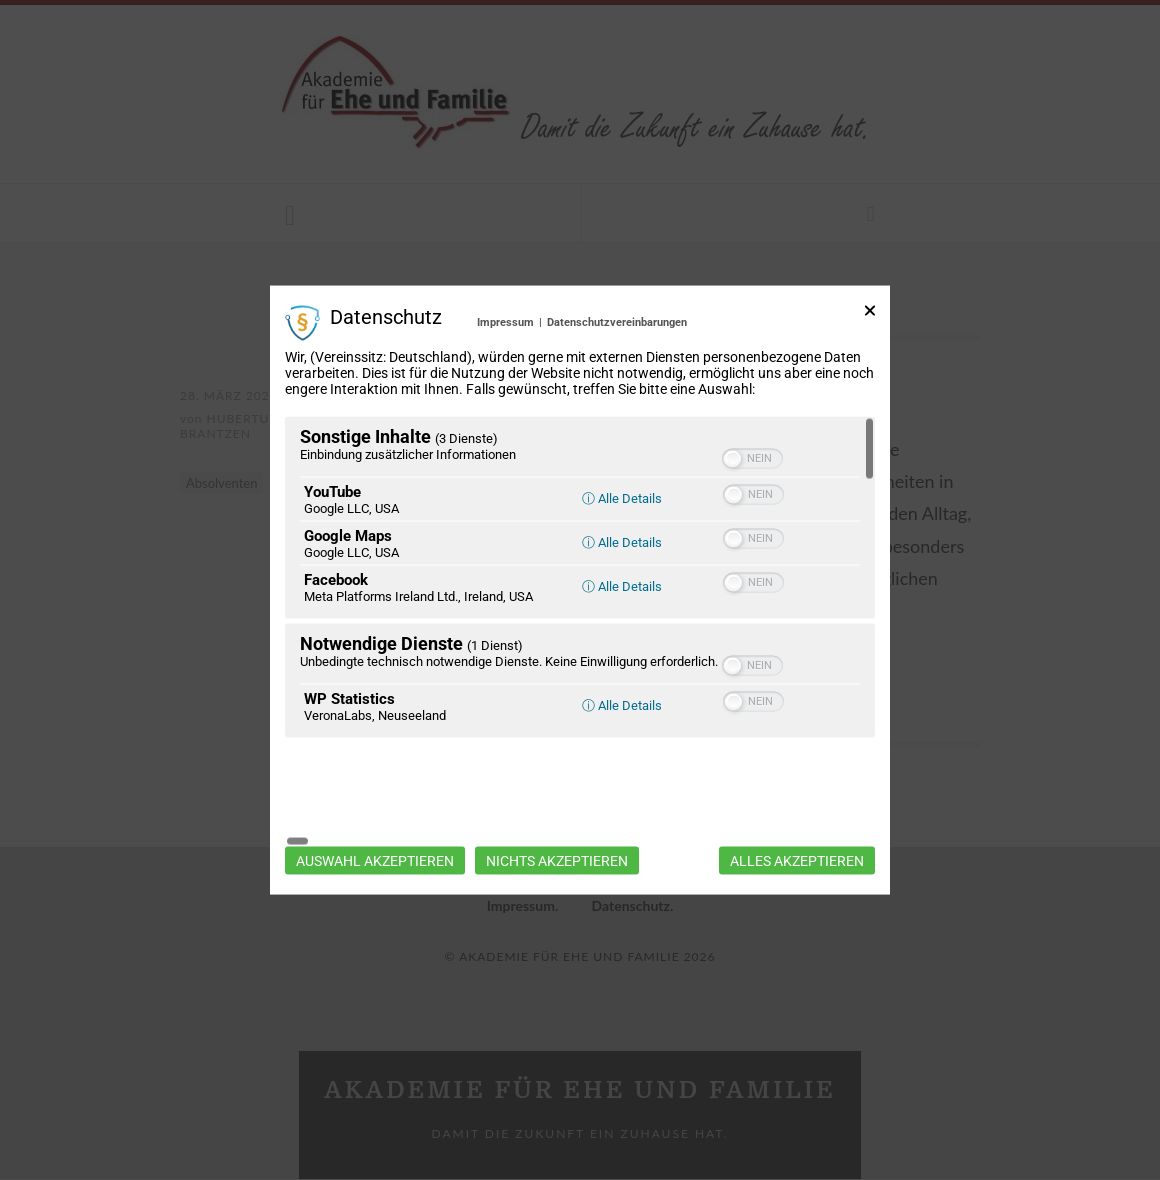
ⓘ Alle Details (622, 549)
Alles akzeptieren (797, 808)
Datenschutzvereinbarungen (617, 374)
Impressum (505, 374)
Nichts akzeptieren (557, 808)
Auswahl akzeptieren (375, 808)
